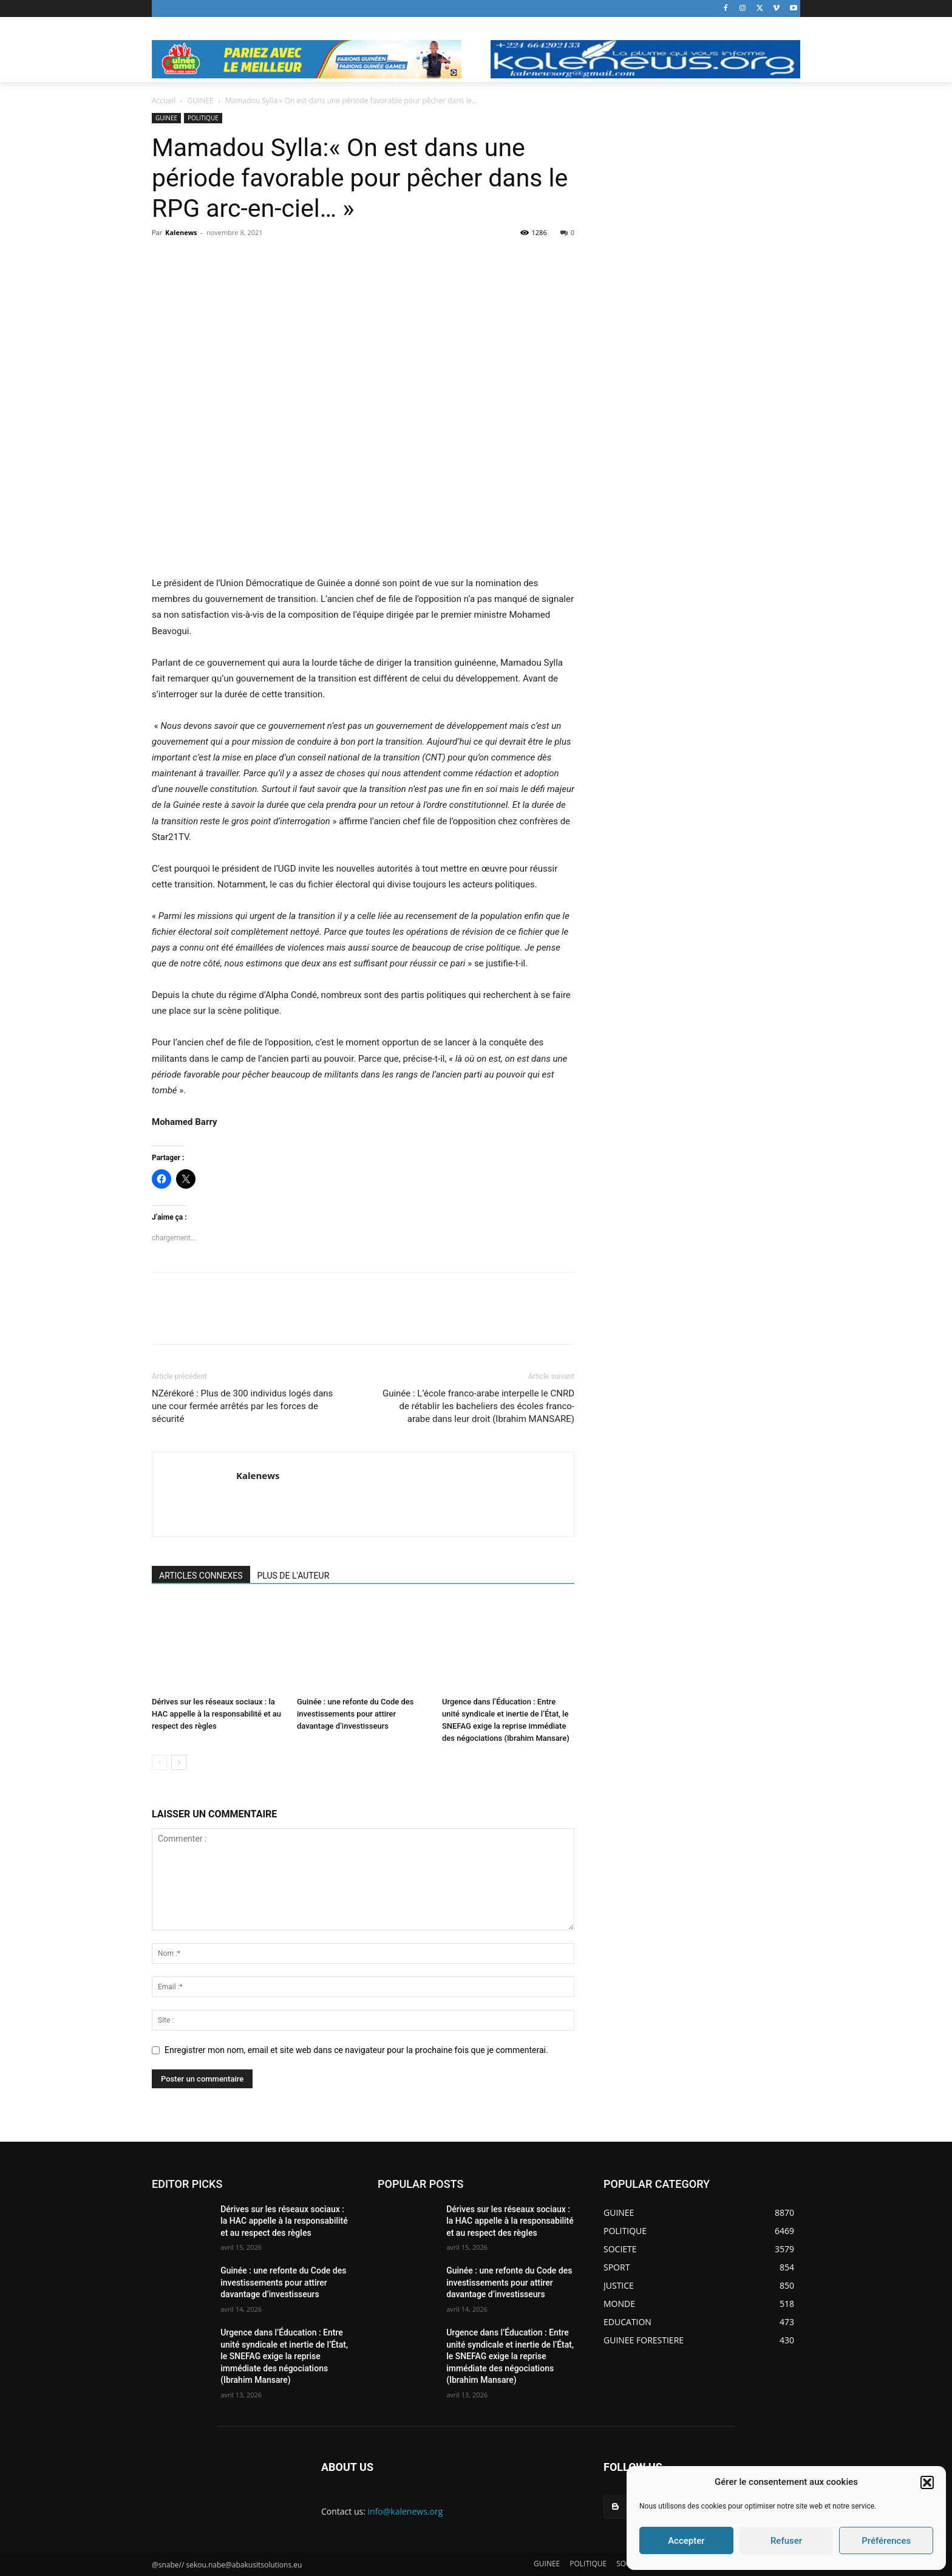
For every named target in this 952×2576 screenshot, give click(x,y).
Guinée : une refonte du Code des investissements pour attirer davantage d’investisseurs (355, 1713)
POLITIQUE (203, 118)
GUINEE (201, 100)
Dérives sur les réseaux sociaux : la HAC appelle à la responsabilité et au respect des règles (216, 1713)
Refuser (786, 2540)
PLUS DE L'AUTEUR (293, 1575)
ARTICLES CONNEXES (201, 1575)
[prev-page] (159, 1762)
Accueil (163, 100)
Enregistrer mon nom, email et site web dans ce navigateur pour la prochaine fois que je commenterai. (356, 2050)
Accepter (686, 2540)
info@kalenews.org (405, 2511)
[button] (927, 2482)
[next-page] (178, 1762)
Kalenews (181, 232)
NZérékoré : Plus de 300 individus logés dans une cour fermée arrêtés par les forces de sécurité (242, 1406)
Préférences (886, 2540)
